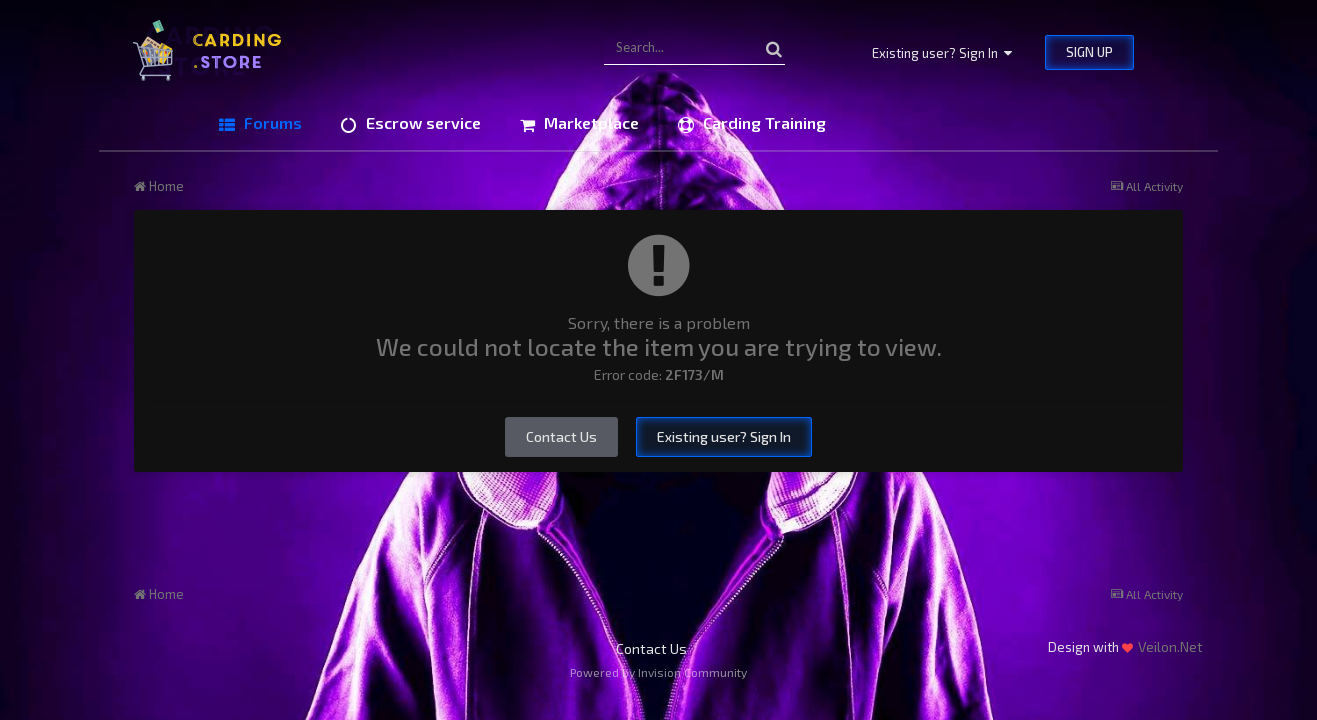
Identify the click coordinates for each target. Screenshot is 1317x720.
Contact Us (561, 436)
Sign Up (1089, 52)
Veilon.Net (1170, 646)
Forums (271, 122)
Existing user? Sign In (942, 53)
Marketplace (589, 122)
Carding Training (762, 122)
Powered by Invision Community (658, 672)
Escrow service (421, 122)
